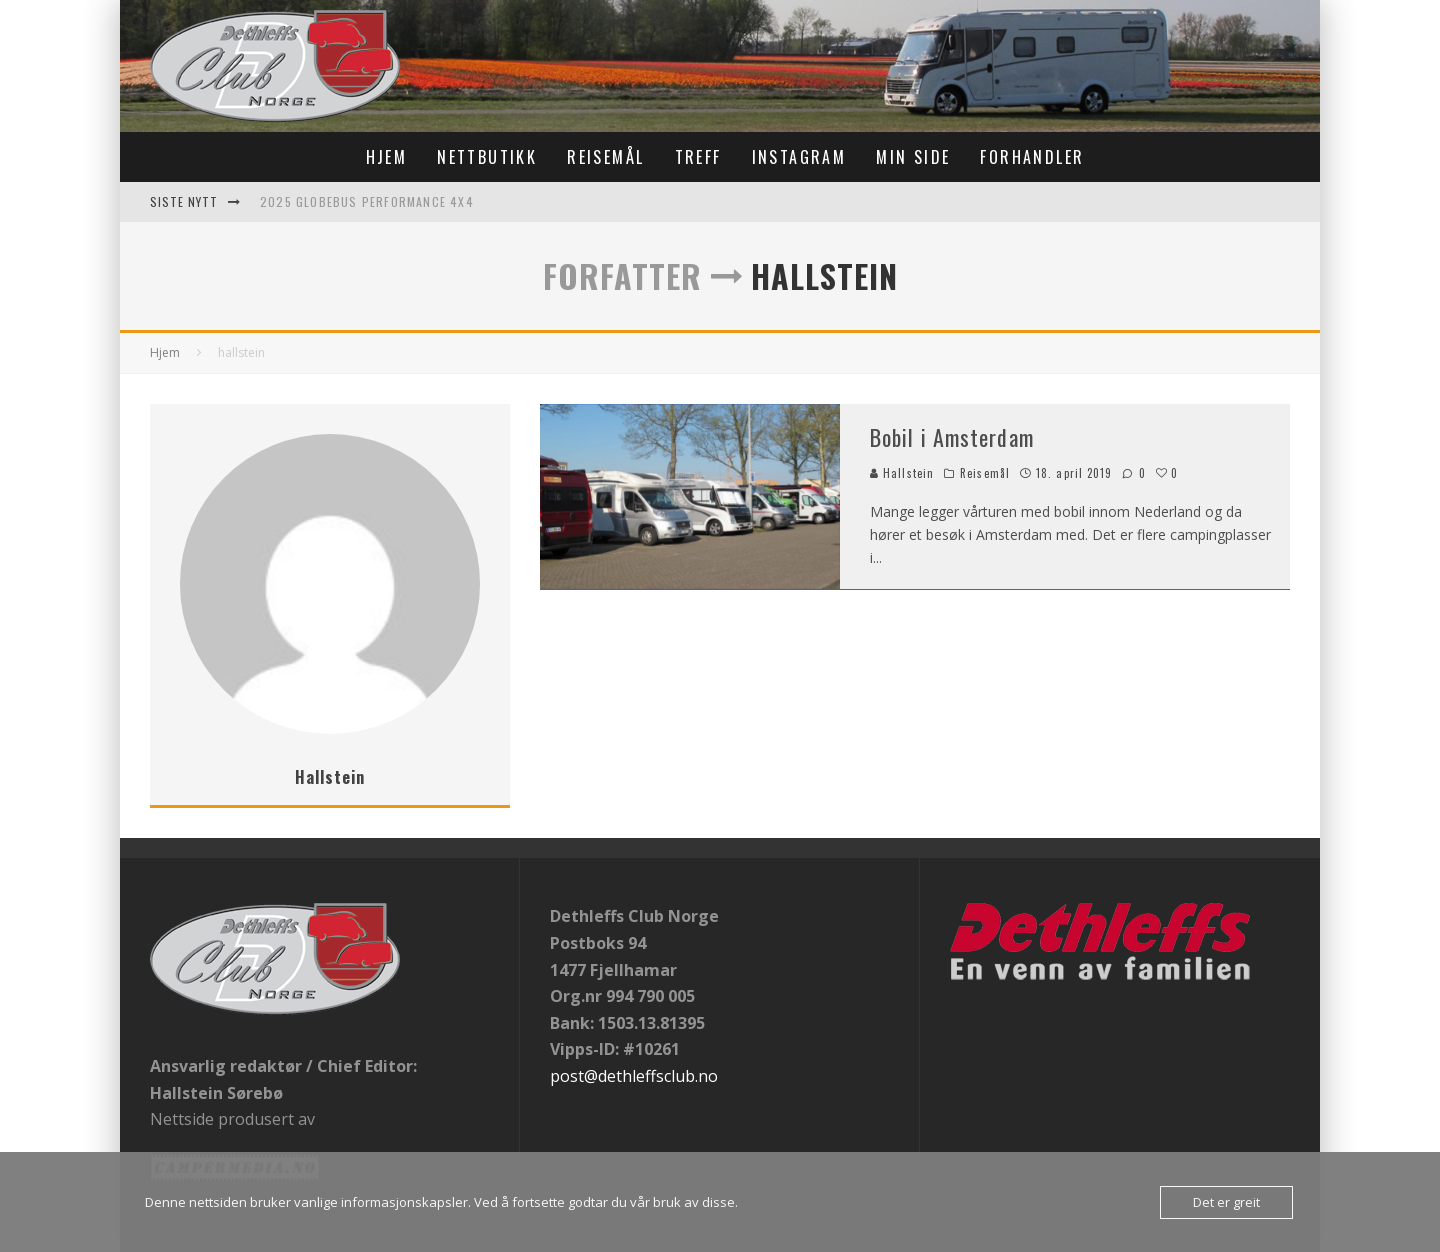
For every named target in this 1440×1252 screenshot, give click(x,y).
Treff (698, 157)
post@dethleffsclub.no (634, 1076)
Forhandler (1032, 157)
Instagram (799, 157)
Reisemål (605, 157)
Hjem (387, 157)
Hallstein (902, 473)
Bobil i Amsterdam (952, 437)
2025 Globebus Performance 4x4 (367, 201)
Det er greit (1226, 1202)
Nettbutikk (487, 157)
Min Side (913, 157)
